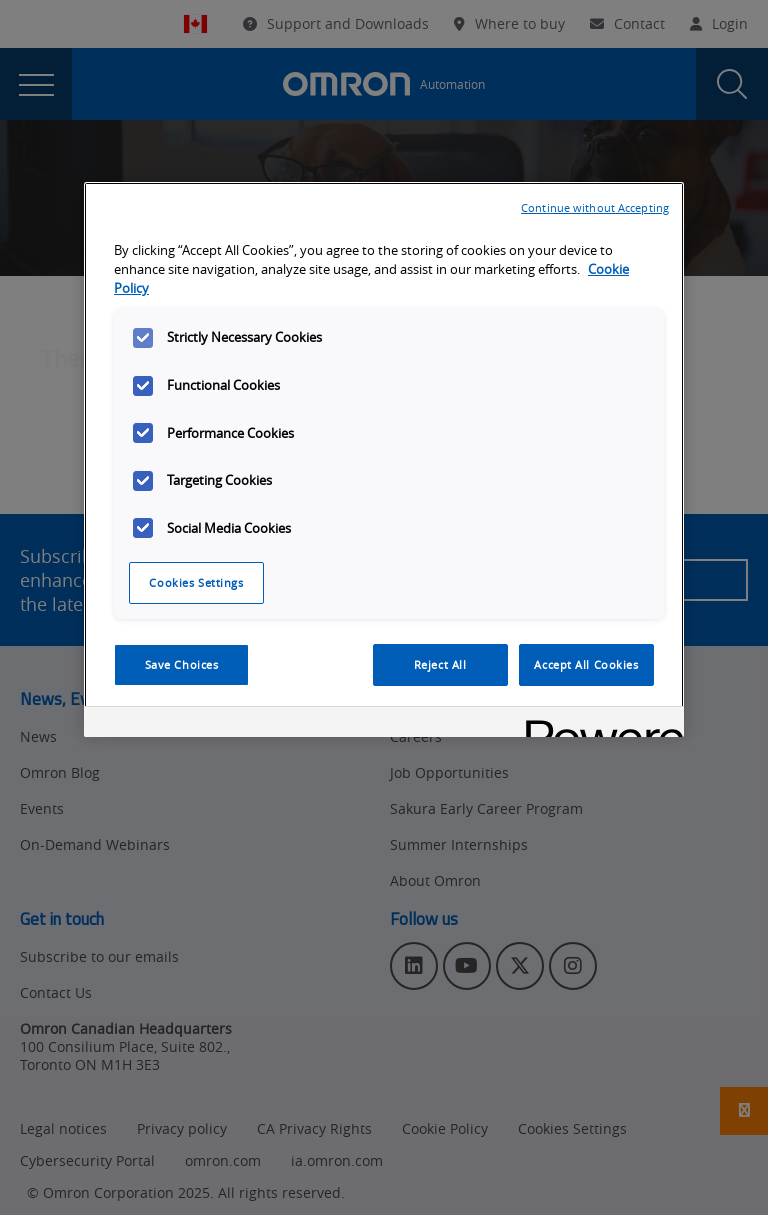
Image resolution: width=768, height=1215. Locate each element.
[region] (384, 459)
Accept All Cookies (586, 664)
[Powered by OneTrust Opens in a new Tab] (598, 724)
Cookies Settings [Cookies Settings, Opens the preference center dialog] (196, 582)
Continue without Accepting (595, 207)
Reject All (440, 664)
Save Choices (182, 664)
